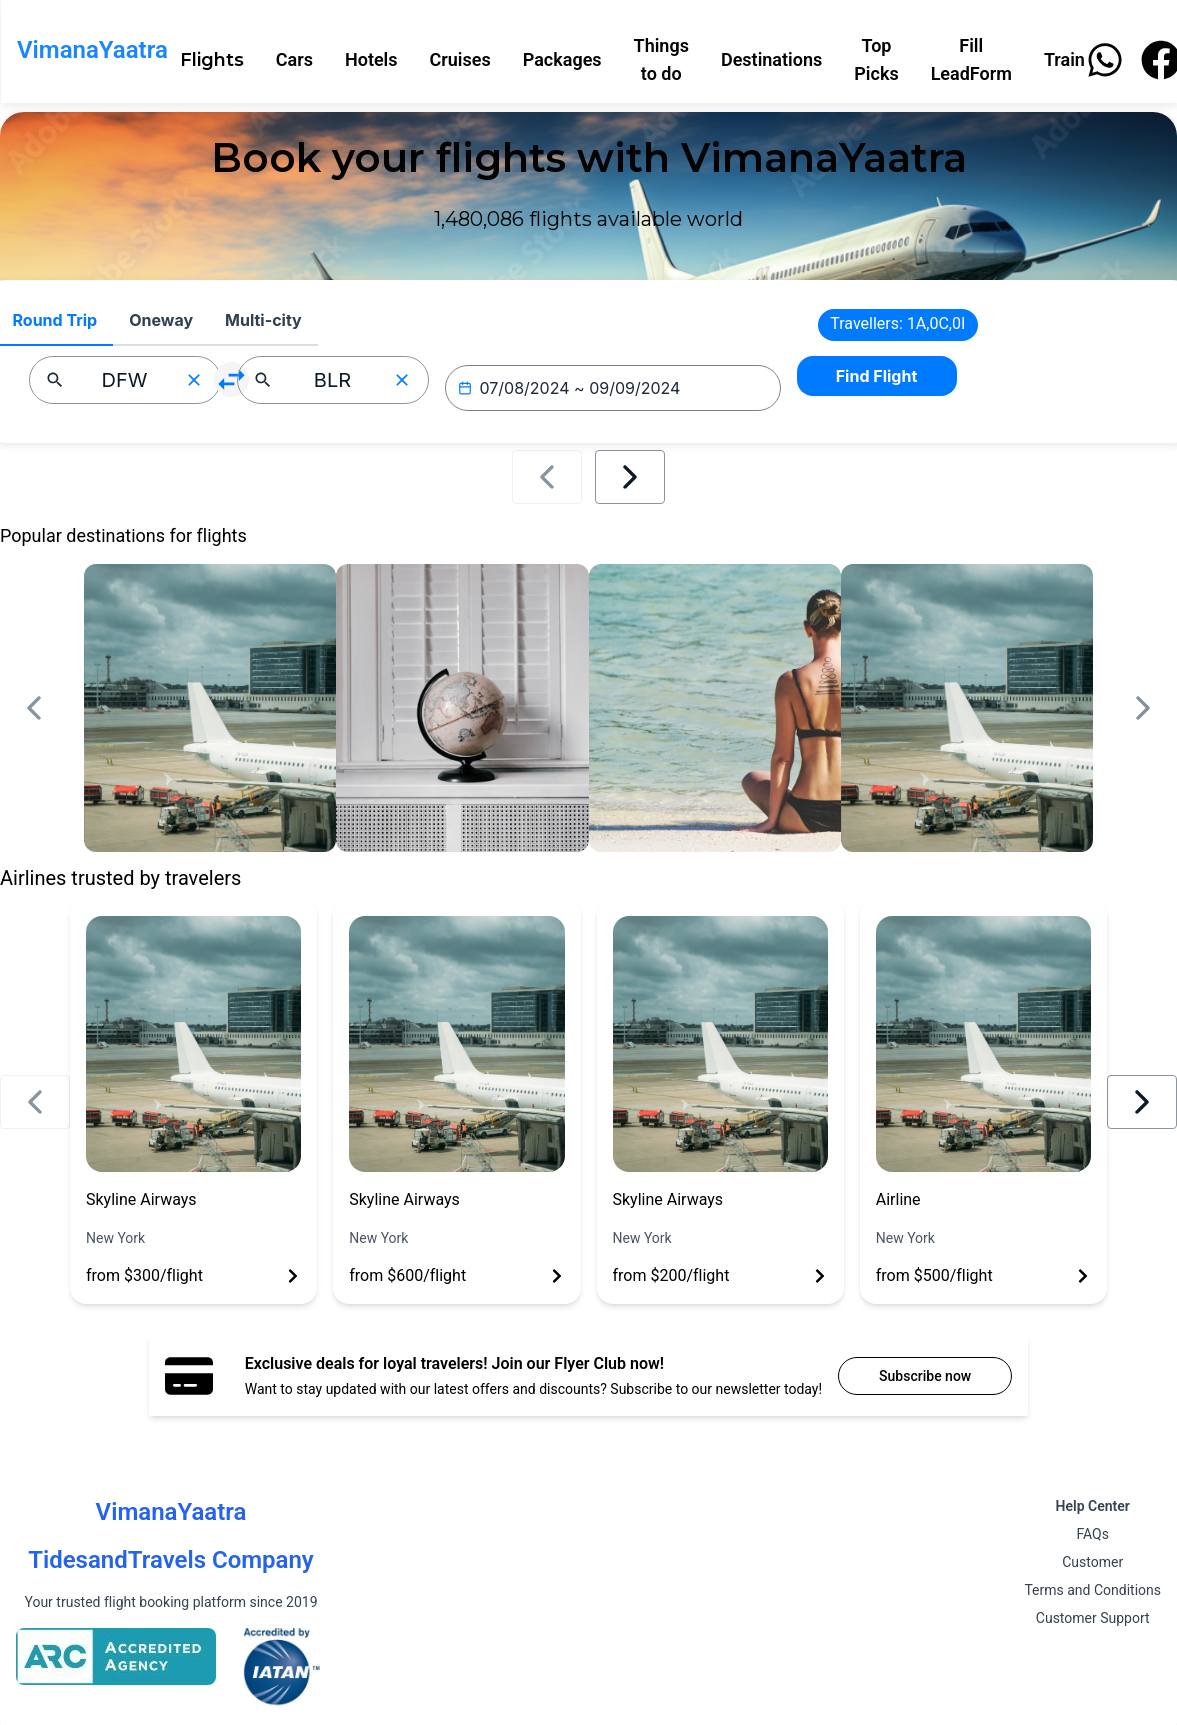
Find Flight (877, 376)
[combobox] (125, 380)
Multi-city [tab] (263, 320)
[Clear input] (194, 380)
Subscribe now (925, 1376)
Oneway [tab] (161, 320)
